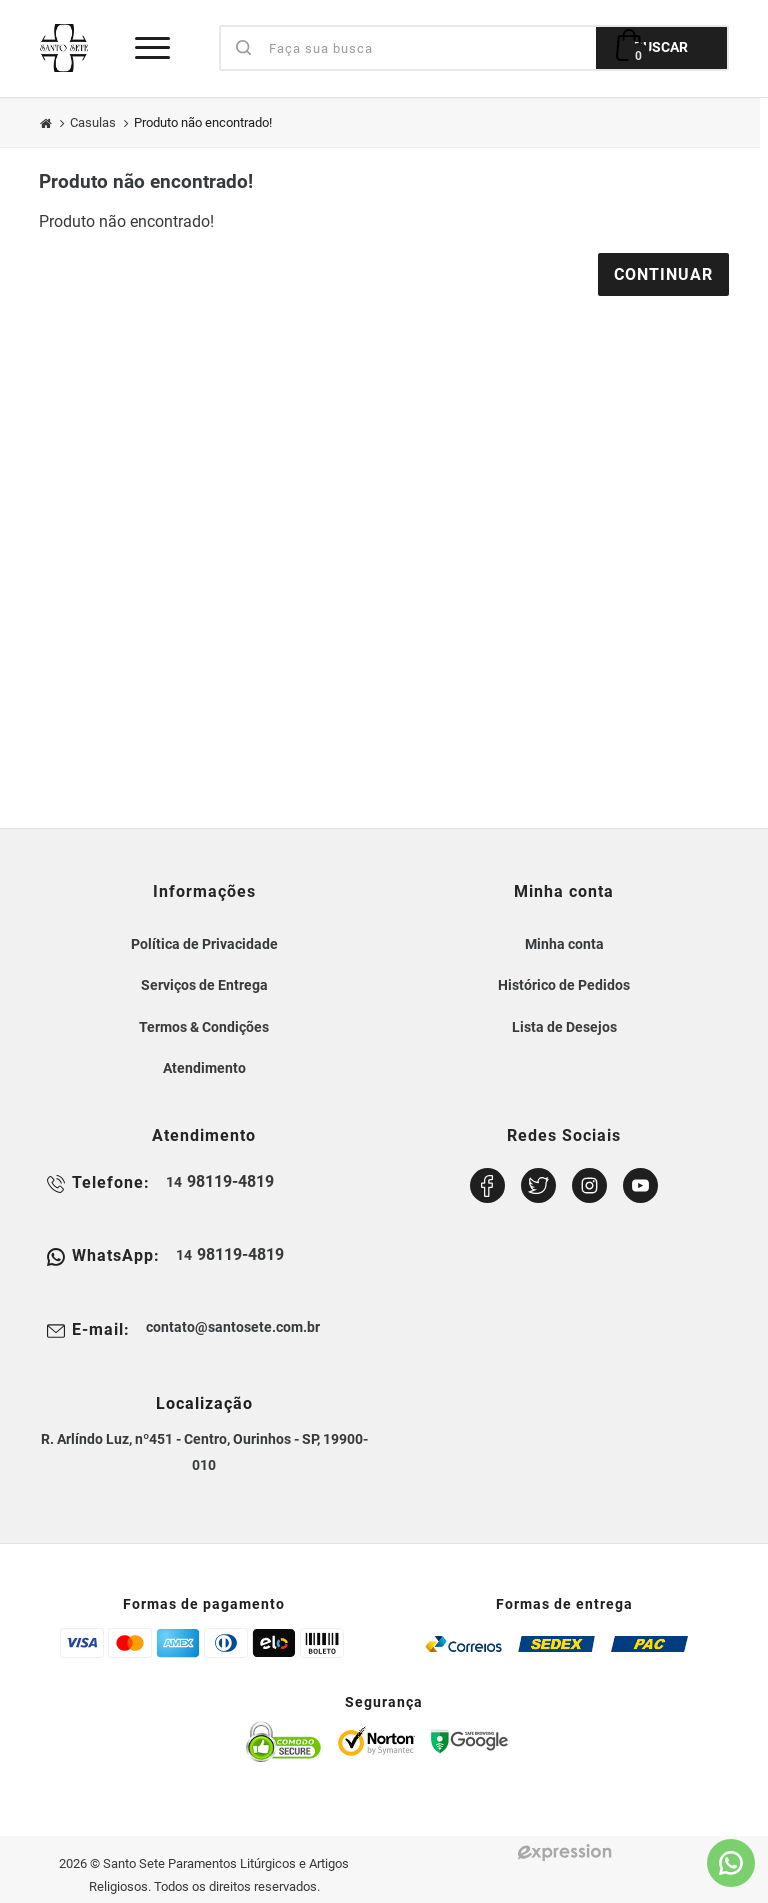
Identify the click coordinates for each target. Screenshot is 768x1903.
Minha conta (564, 944)
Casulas (93, 122)
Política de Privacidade (204, 944)
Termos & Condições (204, 1027)
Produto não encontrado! (203, 122)
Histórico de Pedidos (564, 985)
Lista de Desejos (564, 1027)
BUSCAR (661, 47)
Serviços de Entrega (204, 985)
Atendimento (204, 1068)
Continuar (663, 274)
